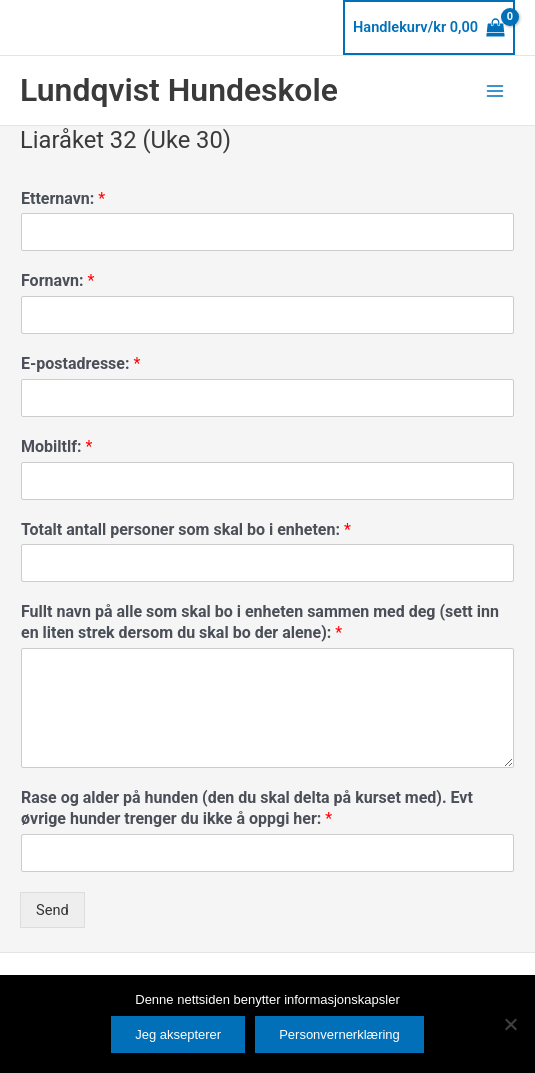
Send (52, 910)
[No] (510, 1024)
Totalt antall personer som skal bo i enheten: (186, 529)
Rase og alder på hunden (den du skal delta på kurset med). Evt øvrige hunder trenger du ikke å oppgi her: (247, 808)
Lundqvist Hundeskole (179, 90)
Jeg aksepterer (178, 1034)
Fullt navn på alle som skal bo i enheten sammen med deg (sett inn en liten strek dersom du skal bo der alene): (260, 622)
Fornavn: (57, 280)
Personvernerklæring (339, 1034)
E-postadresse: (80, 363)
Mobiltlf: (56, 446)
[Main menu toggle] (495, 90)
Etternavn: (63, 198)
